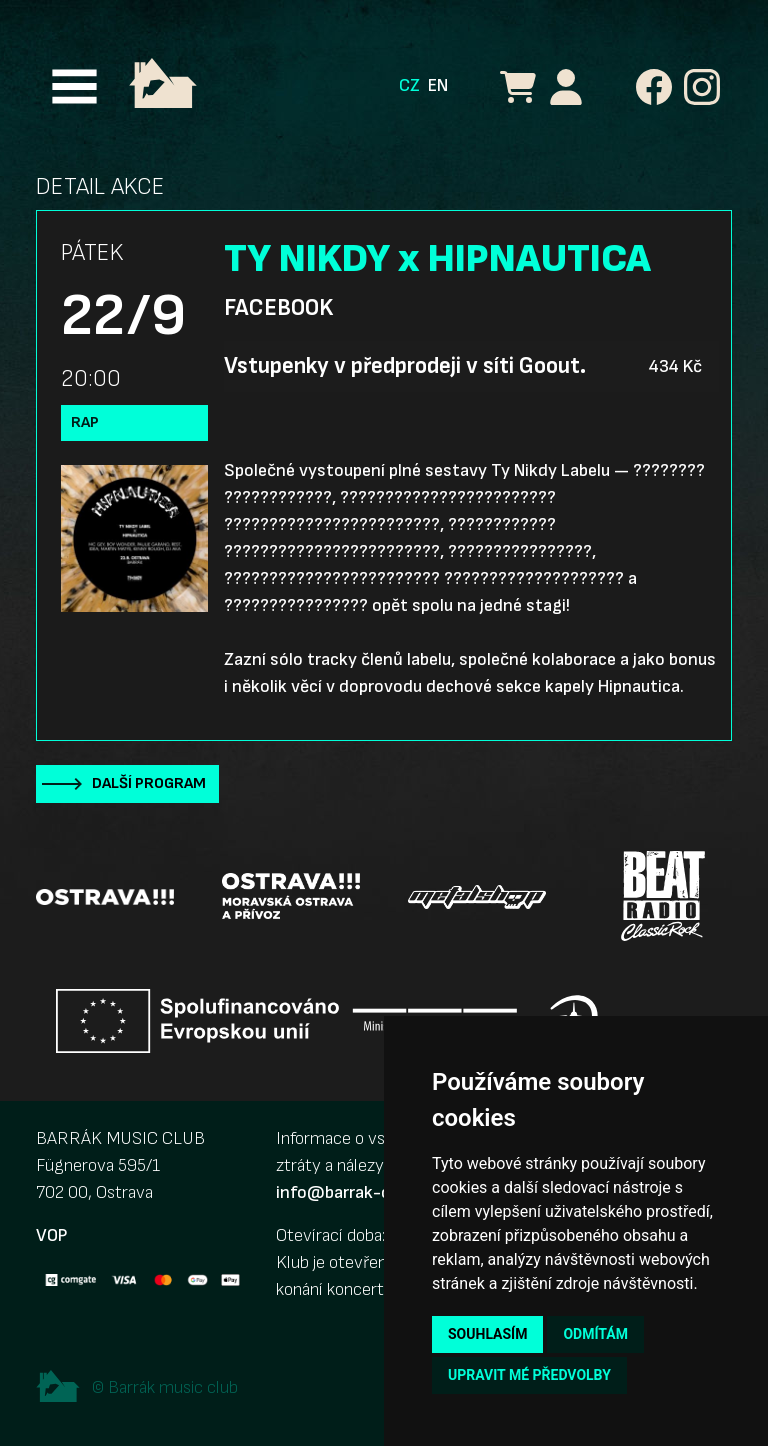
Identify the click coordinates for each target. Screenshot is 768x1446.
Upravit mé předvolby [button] (529, 1375)
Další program (149, 783)
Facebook (278, 308)
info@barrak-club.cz (355, 1192)
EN (438, 85)
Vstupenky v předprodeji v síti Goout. (405, 366)
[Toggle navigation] (74, 86)
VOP (51, 1235)
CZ (409, 85)
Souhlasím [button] (487, 1334)
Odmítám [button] (595, 1334)
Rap (85, 422)
